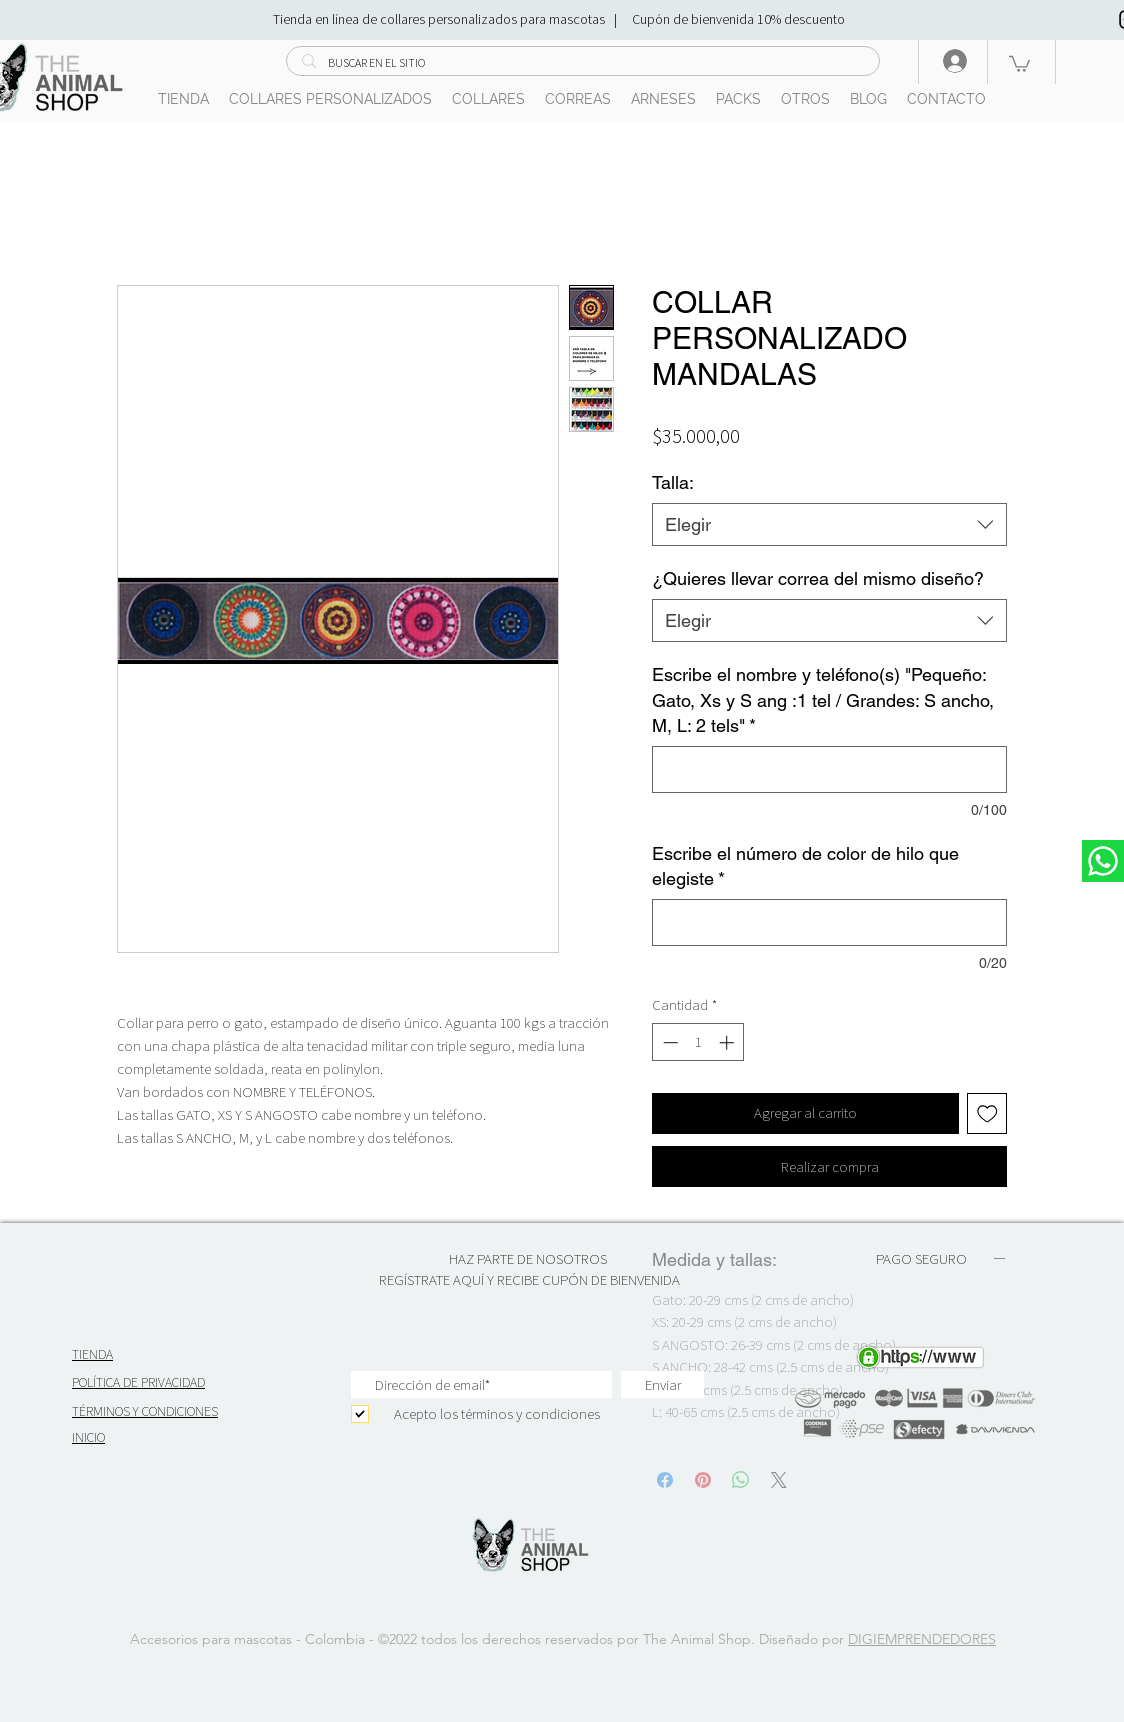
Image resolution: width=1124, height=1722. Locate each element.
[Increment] (728, 1042)
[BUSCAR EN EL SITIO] (582, 63)
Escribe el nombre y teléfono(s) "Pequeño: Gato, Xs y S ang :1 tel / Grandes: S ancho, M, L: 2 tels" (823, 699)
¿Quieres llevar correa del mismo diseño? (818, 578)
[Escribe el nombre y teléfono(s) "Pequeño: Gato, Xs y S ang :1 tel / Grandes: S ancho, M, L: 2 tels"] (829, 769)
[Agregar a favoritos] (987, 1113)
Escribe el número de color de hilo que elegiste (805, 866)
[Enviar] (662, 1384)
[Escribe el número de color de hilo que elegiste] (829, 922)
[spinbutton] (698, 1042)
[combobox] (829, 524)
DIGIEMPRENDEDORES (922, 1639)
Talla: (673, 482)
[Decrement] (668, 1042)
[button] (1019, 63)
